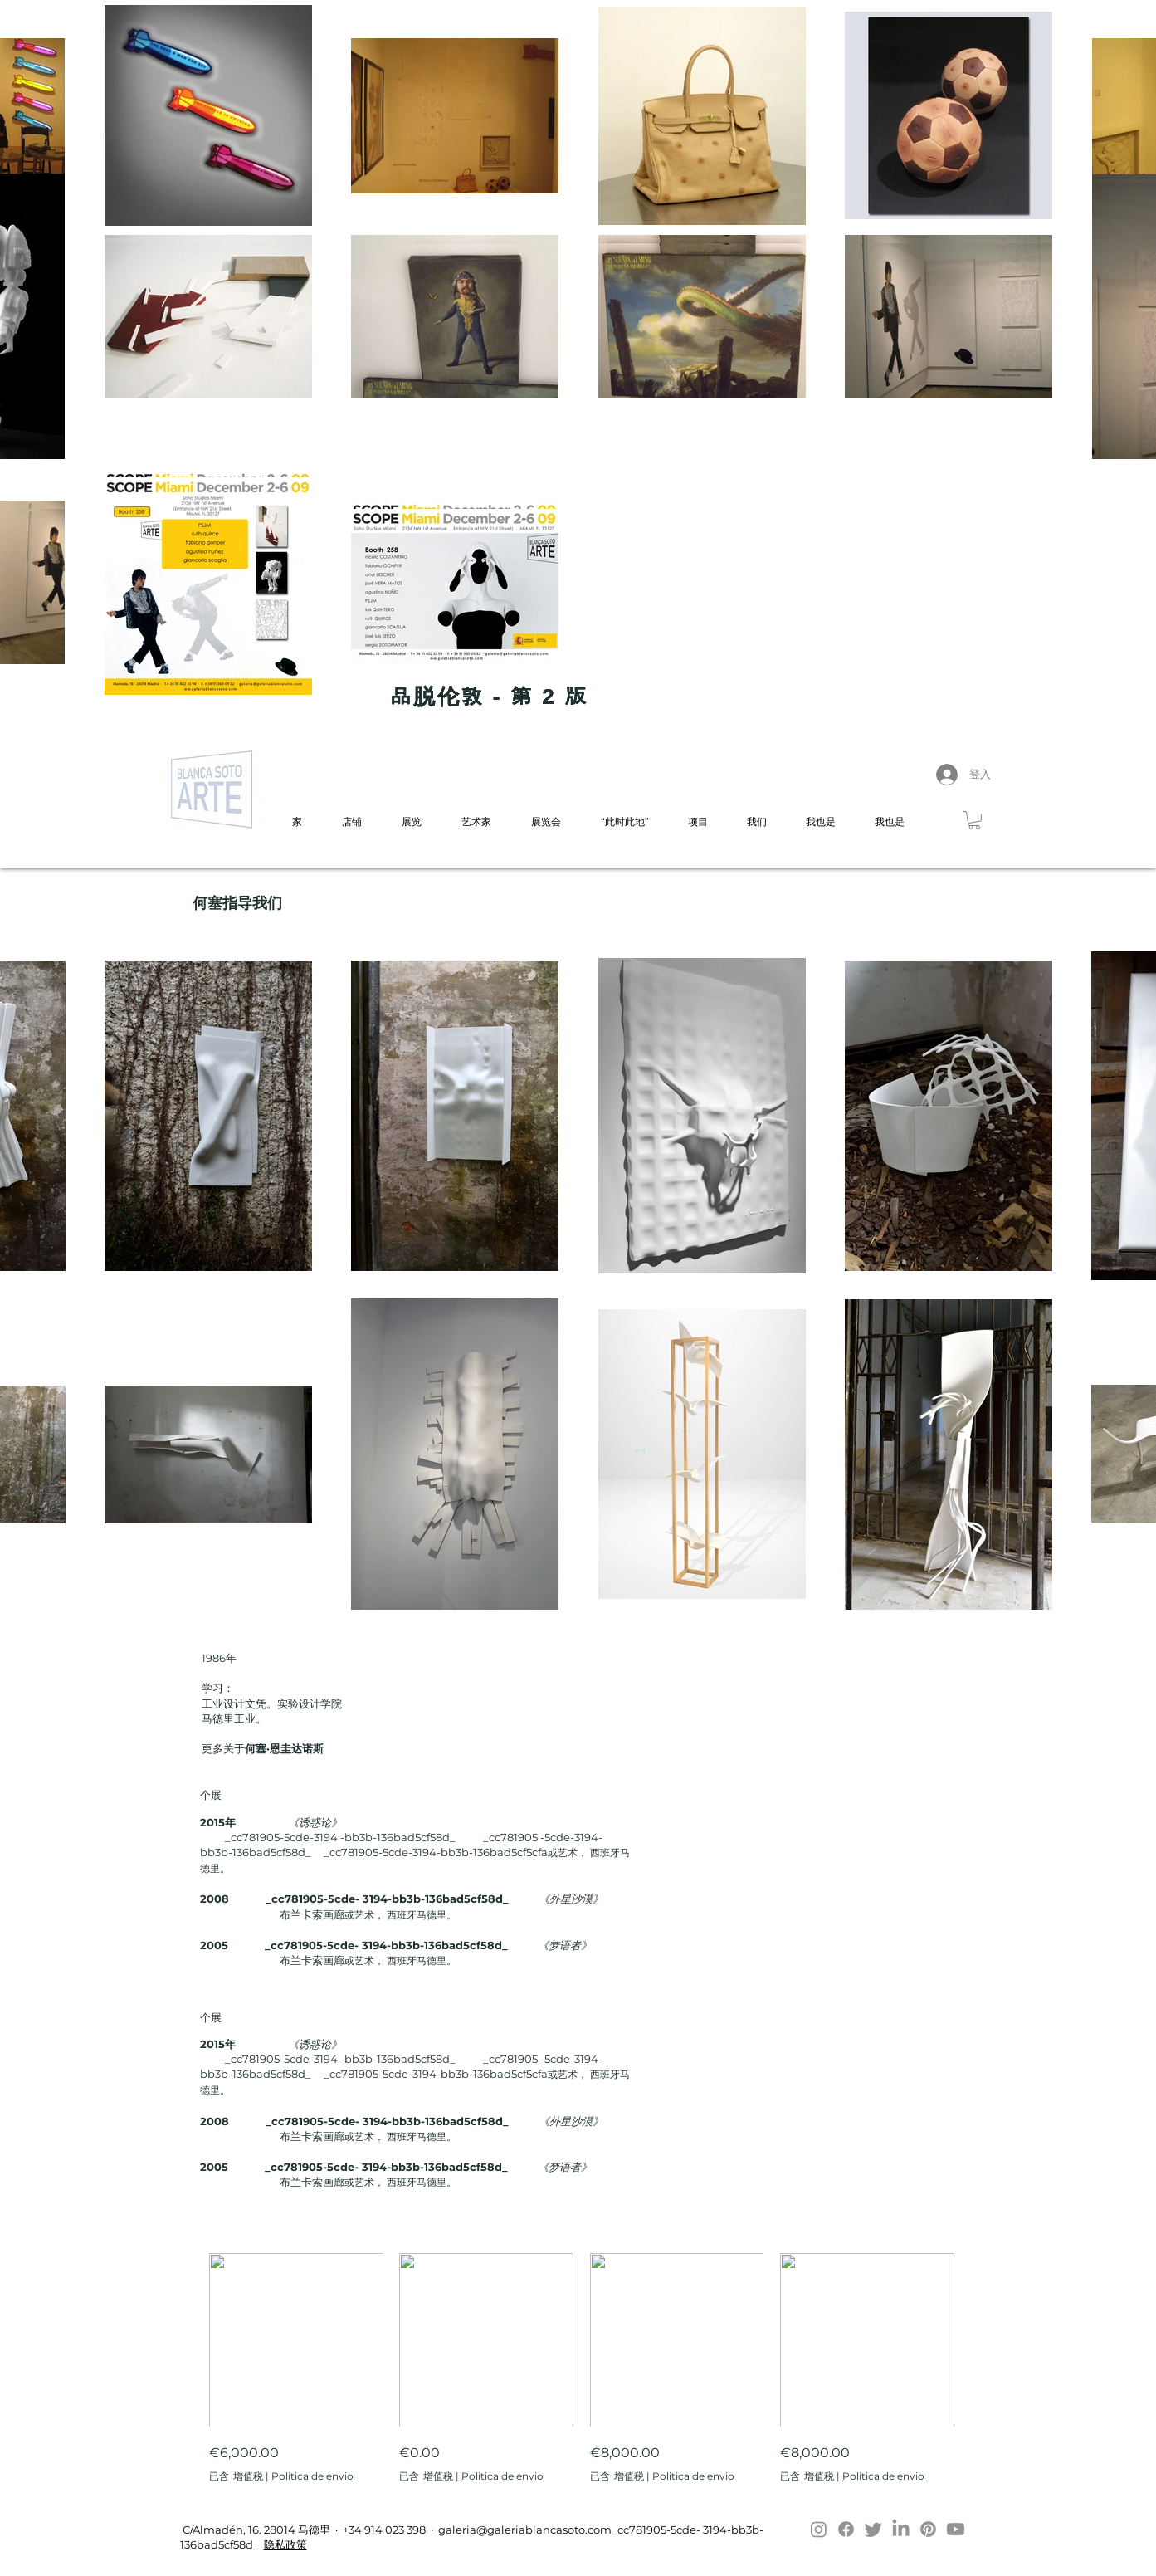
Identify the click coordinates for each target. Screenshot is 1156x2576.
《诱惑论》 (315, 1822)
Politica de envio (312, 2476)
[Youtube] (955, 2529)
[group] (581, 2368)
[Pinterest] (928, 2529)
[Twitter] (873, 2529)
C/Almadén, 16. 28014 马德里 (255, 2529)
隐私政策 (285, 2544)
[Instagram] (818, 2529)
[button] (974, 820)
